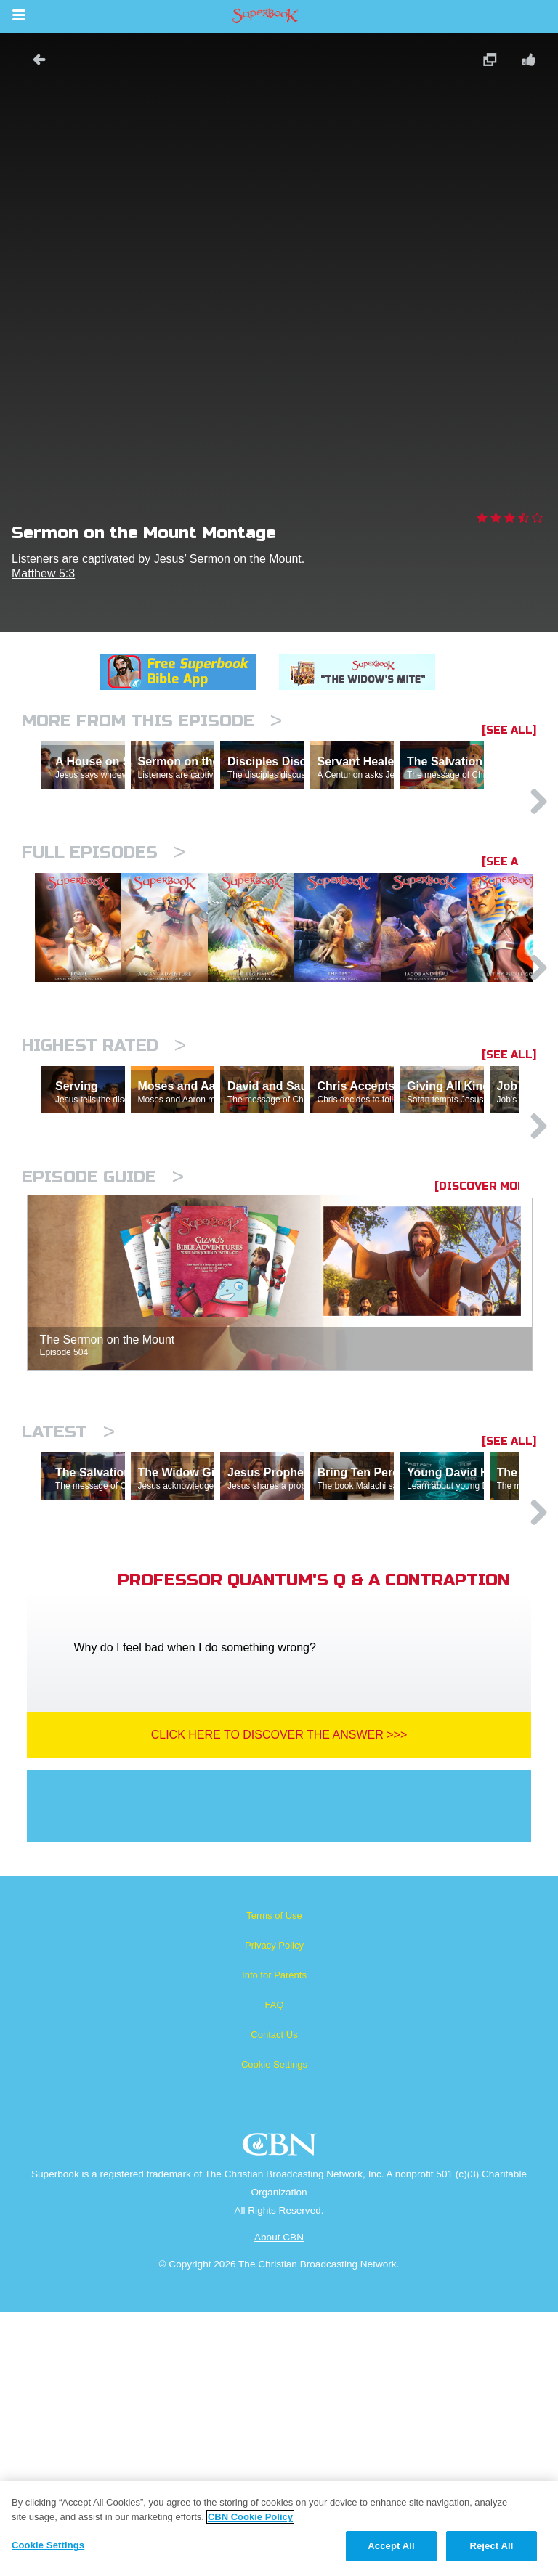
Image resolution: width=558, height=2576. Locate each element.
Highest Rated (104, 1182)
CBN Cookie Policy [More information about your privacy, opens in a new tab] (250, 2516)
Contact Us (274, 2298)
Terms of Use (274, 2179)
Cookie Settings (274, 2328)
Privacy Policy (274, 2208)
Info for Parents (274, 2238)
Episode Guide (103, 1377)
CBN (281, 2412)
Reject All (491, 2545)
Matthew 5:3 (43, 573)
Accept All (391, 2545)
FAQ (273, 2268)
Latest (68, 1632)
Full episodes (103, 915)
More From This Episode (152, 721)
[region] (279, 2528)
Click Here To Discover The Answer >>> (279, 1998)
